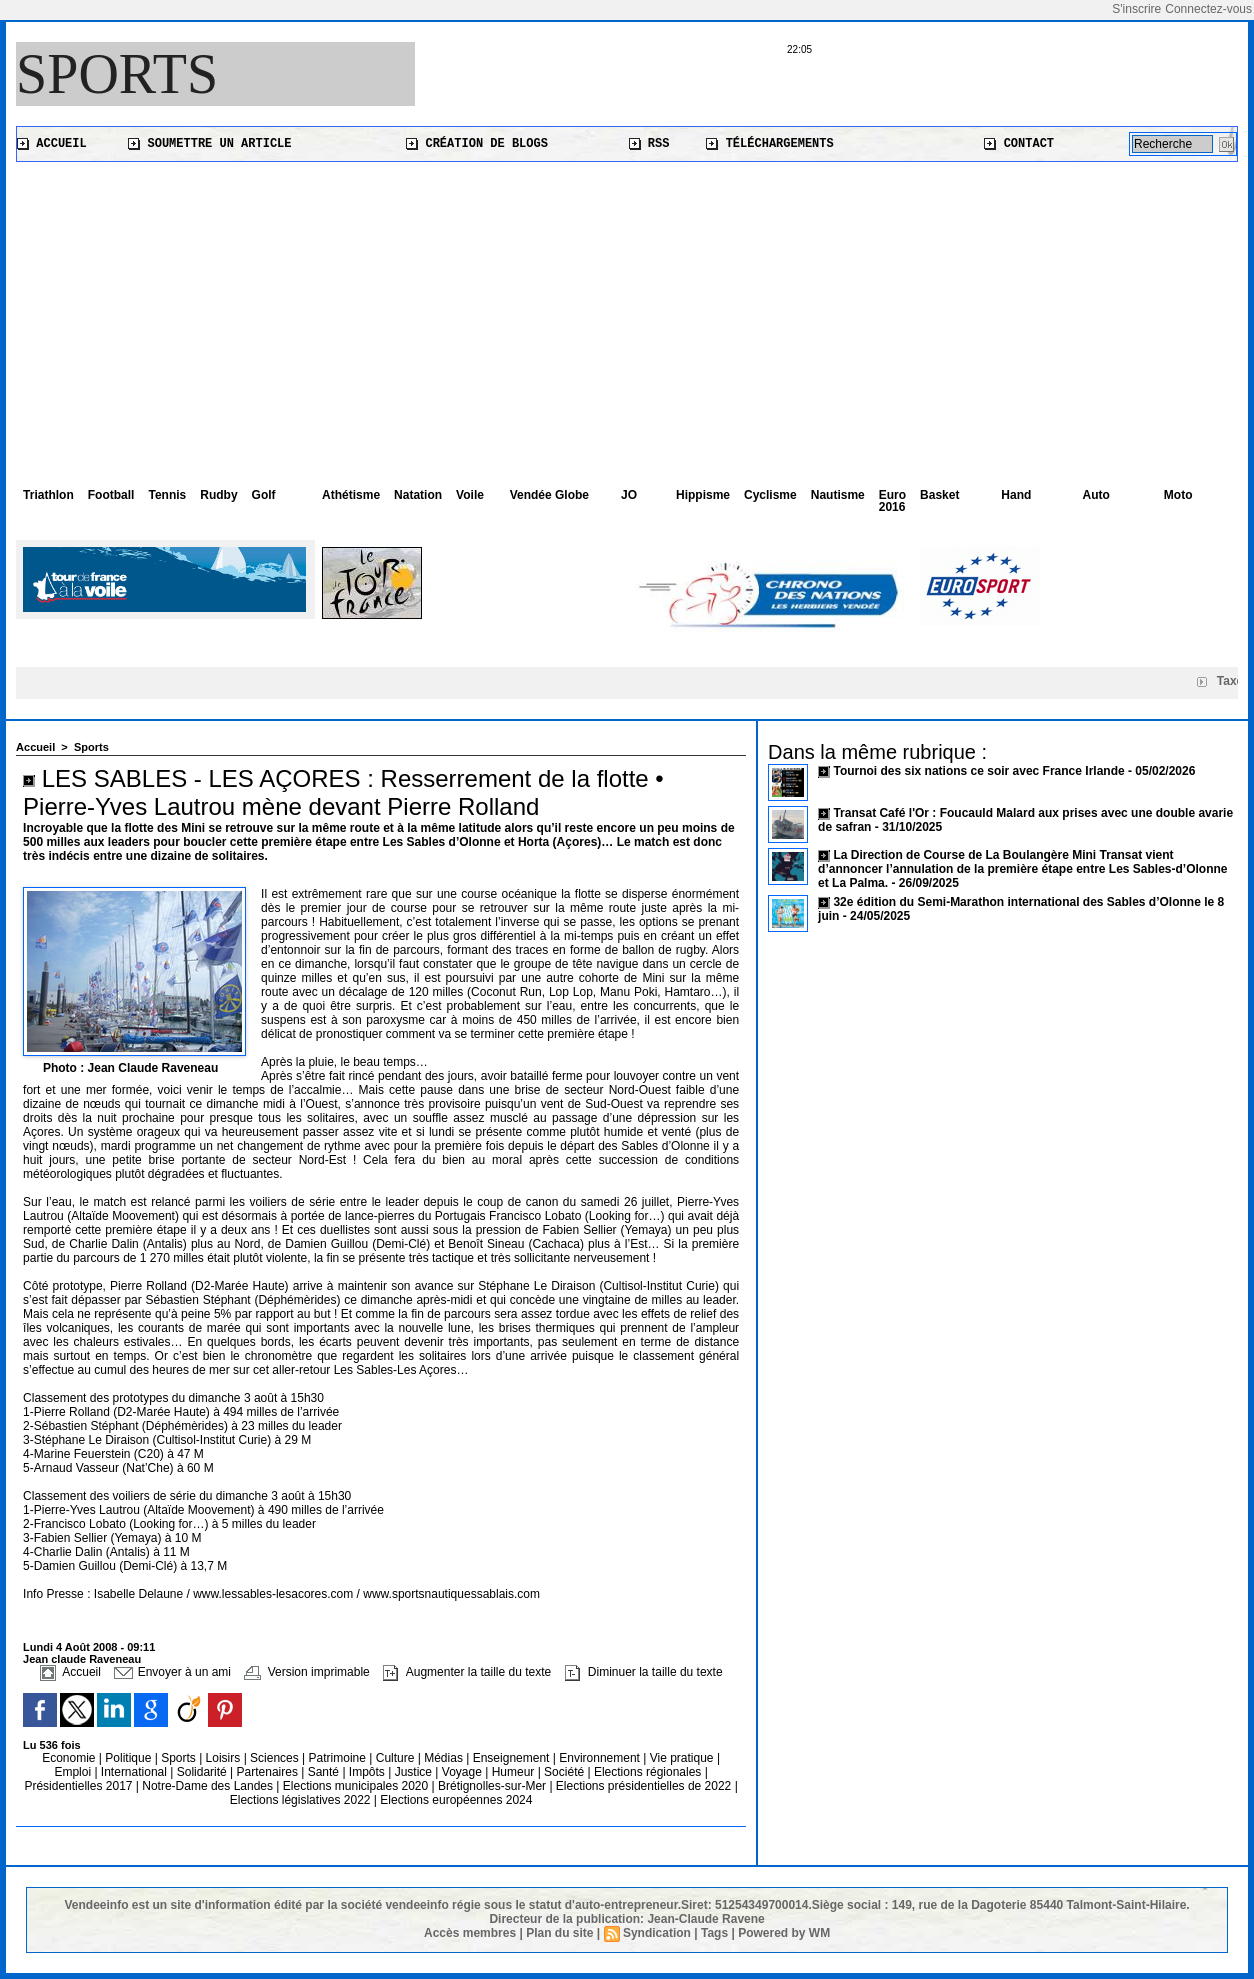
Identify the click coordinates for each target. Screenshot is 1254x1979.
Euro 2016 (892, 501)
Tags (714, 1933)
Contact (1019, 144)
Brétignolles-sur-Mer (493, 1786)
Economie (70, 1758)
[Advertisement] (627, 312)
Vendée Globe (549, 495)
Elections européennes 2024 (456, 1800)
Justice (415, 1772)
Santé (325, 1772)
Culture (397, 1758)
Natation (418, 495)
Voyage (462, 1772)
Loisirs (225, 1758)
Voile (470, 495)
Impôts (367, 1772)
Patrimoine (339, 1758)
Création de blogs (477, 144)
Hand (1016, 495)
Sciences (276, 1758)
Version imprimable (306, 1672)
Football (111, 495)
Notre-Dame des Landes (209, 1786)
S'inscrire (1136, 9)
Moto (1178, 495)
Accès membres (470, 1933)
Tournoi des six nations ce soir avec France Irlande (980, 771)
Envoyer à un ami (172, 1672)
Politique (129, 1758)
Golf (264, 495)
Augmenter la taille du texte (467, 1672)
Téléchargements (769, 144)
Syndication (657, 1933)
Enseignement (513, 1758)
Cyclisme (770, 495)
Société (564, 1772)
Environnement (599, 1758)
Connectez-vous (1208, 9)
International (135, 1772)
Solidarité (203, 1772)
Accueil (52, 144)
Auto (1096, 495)
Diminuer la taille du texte (644, 1672)
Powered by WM (784, 1933)
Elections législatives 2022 (300, 1800)
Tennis (167, 495)
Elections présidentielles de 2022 (643, 1786)
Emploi (74, 1772)
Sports (117, 74)
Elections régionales (649, 1772)
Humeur (515, 1772)
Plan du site (559, 1933)
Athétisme (351, 495)
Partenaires (269, 1772)
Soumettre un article (209, 144)
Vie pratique (683, 1758)
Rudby (218, 495)
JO (629, 495)
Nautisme (838, 495)
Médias (445, 1758)
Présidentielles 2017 (79, 1786)
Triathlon (48, 495)
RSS (649, 144)
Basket (939, 495)
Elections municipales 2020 (355, 1786)
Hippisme (703, 495)
